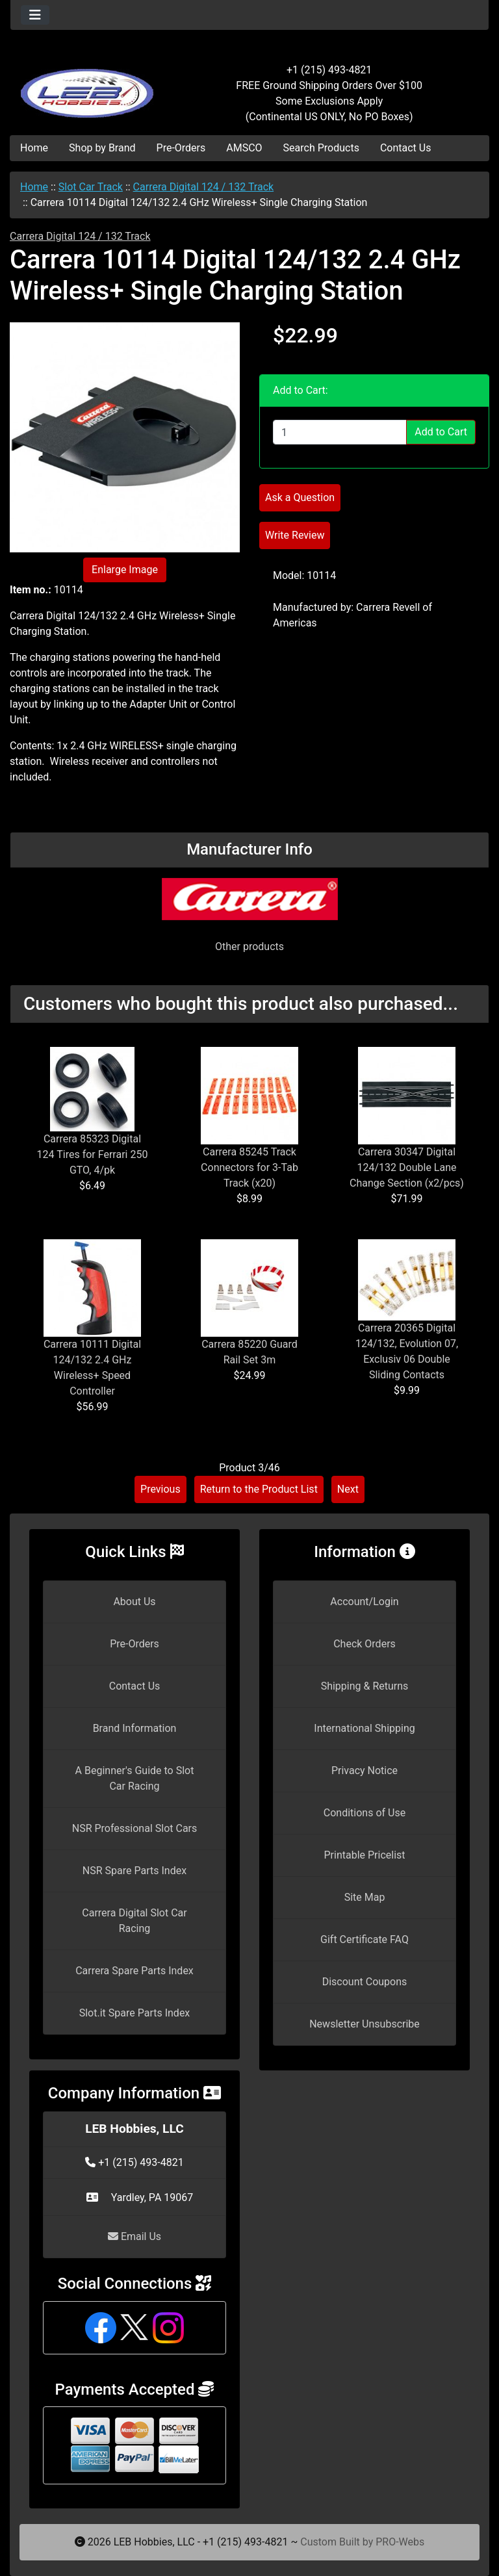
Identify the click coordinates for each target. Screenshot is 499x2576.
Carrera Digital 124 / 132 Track (203, 187)
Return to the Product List (259, 1489)
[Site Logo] (90, 85)
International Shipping (364, 1728)
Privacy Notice (364, 1770)
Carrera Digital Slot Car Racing (134, 1921)
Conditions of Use (364, 1813)
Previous (160, 1489)
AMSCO (244, 148)
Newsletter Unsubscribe (364, 2024)
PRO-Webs (400, 2542)
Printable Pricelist (364, 1855)
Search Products (321, 148)
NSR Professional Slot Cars (135, 1828)
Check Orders (364, 1644)
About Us (134, 1601)
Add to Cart (441, 432)
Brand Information (135, 1728)
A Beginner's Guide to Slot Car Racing (134, 1778)
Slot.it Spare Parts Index (134, 2013)
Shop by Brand (102, 148)
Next (348, 1489)
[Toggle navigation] (35, 15)
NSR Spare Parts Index (134, 1870)
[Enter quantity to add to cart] (340, 432)
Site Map (364, 1897)
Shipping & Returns (365, 1686)
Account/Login (364, 1601)
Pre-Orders (181, 148)
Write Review (294, 535)
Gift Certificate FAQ (364, 1939)
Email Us (134, 2236)
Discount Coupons (364, 1982)
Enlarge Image (125, 569)
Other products (249, 946)
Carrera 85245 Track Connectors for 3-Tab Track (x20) (249, 1167)
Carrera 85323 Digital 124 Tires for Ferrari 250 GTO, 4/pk (92, 1154)
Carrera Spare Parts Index (134, 1970)
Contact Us (405, 148)
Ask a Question (300, 497)
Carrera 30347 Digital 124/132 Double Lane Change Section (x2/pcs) (407, 1167)
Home (34, 148)
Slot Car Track (90, 187)
